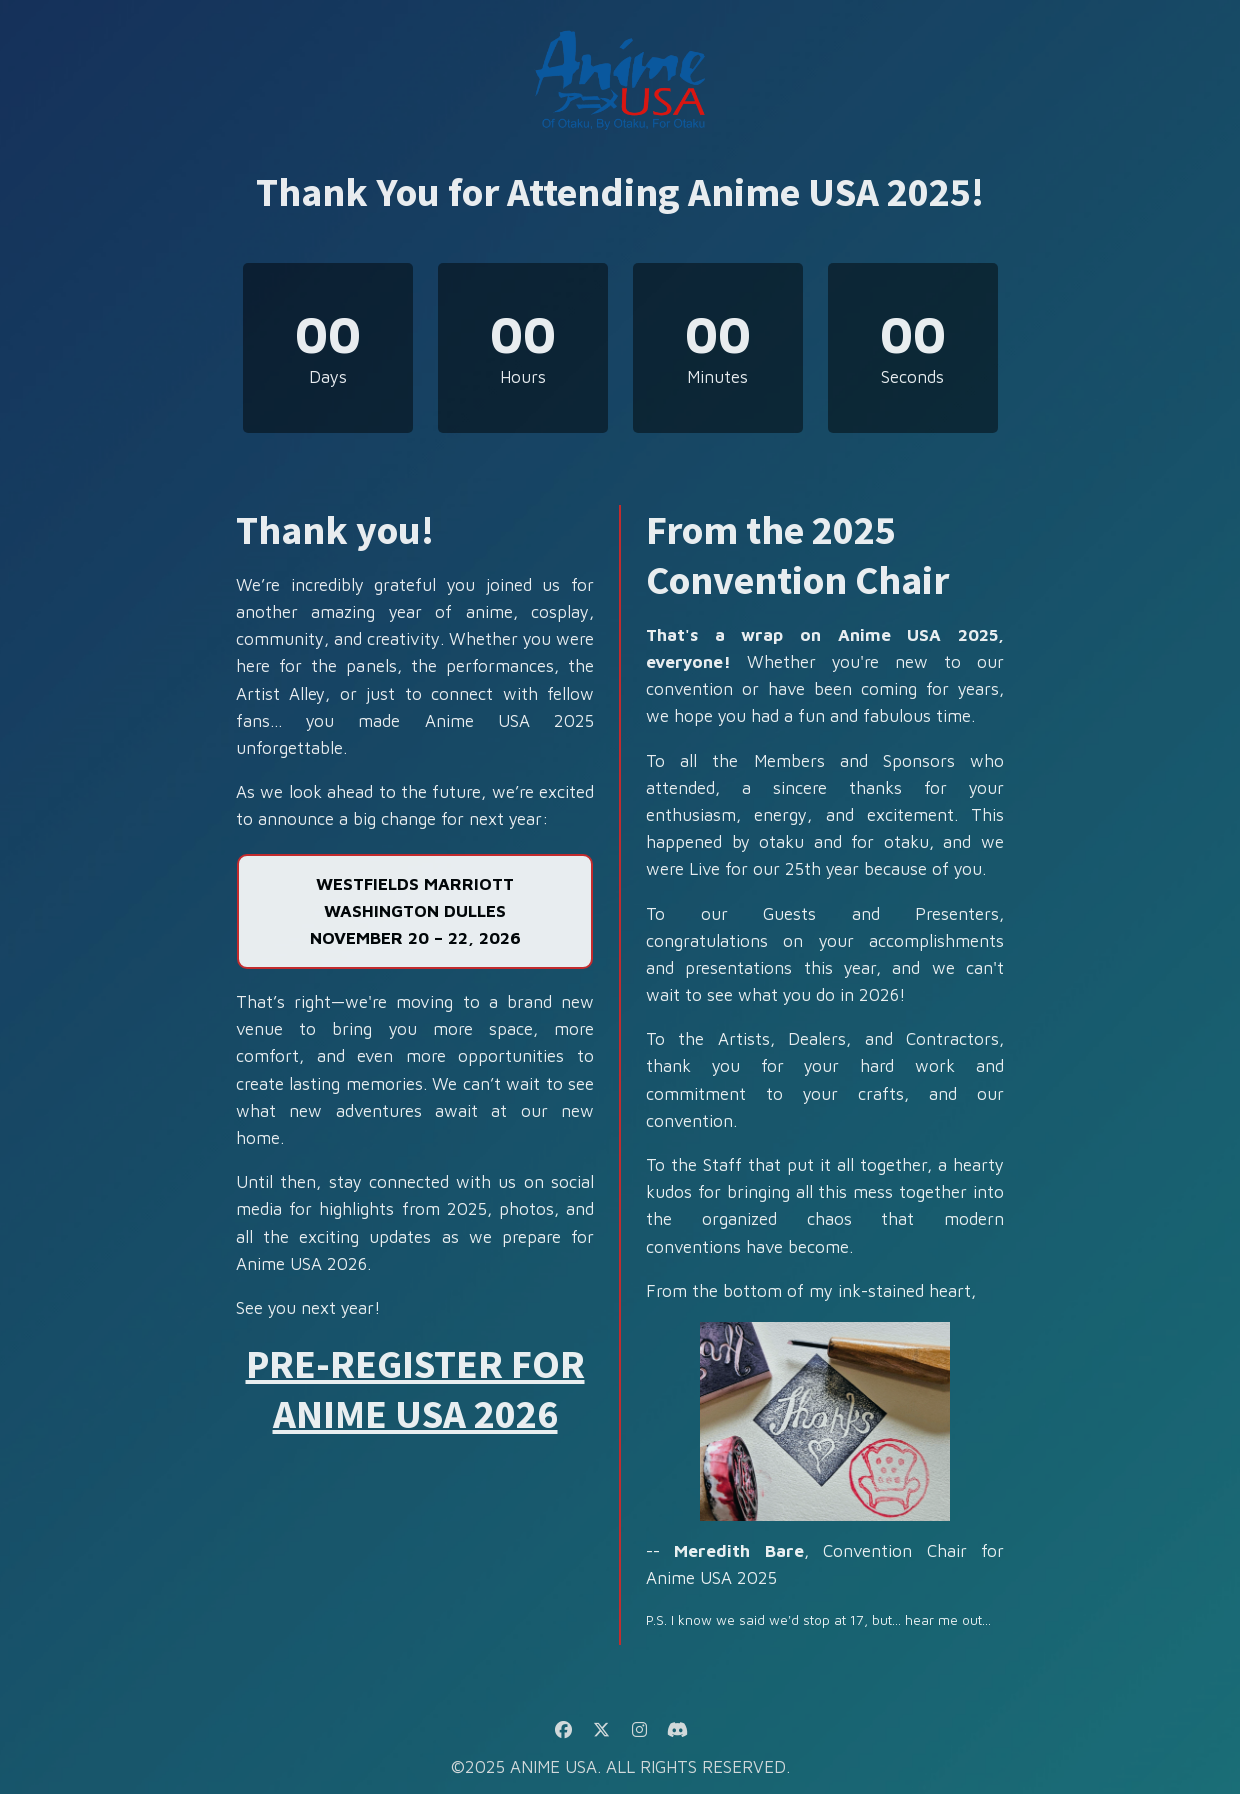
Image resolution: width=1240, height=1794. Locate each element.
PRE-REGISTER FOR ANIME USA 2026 (415, 1389)
